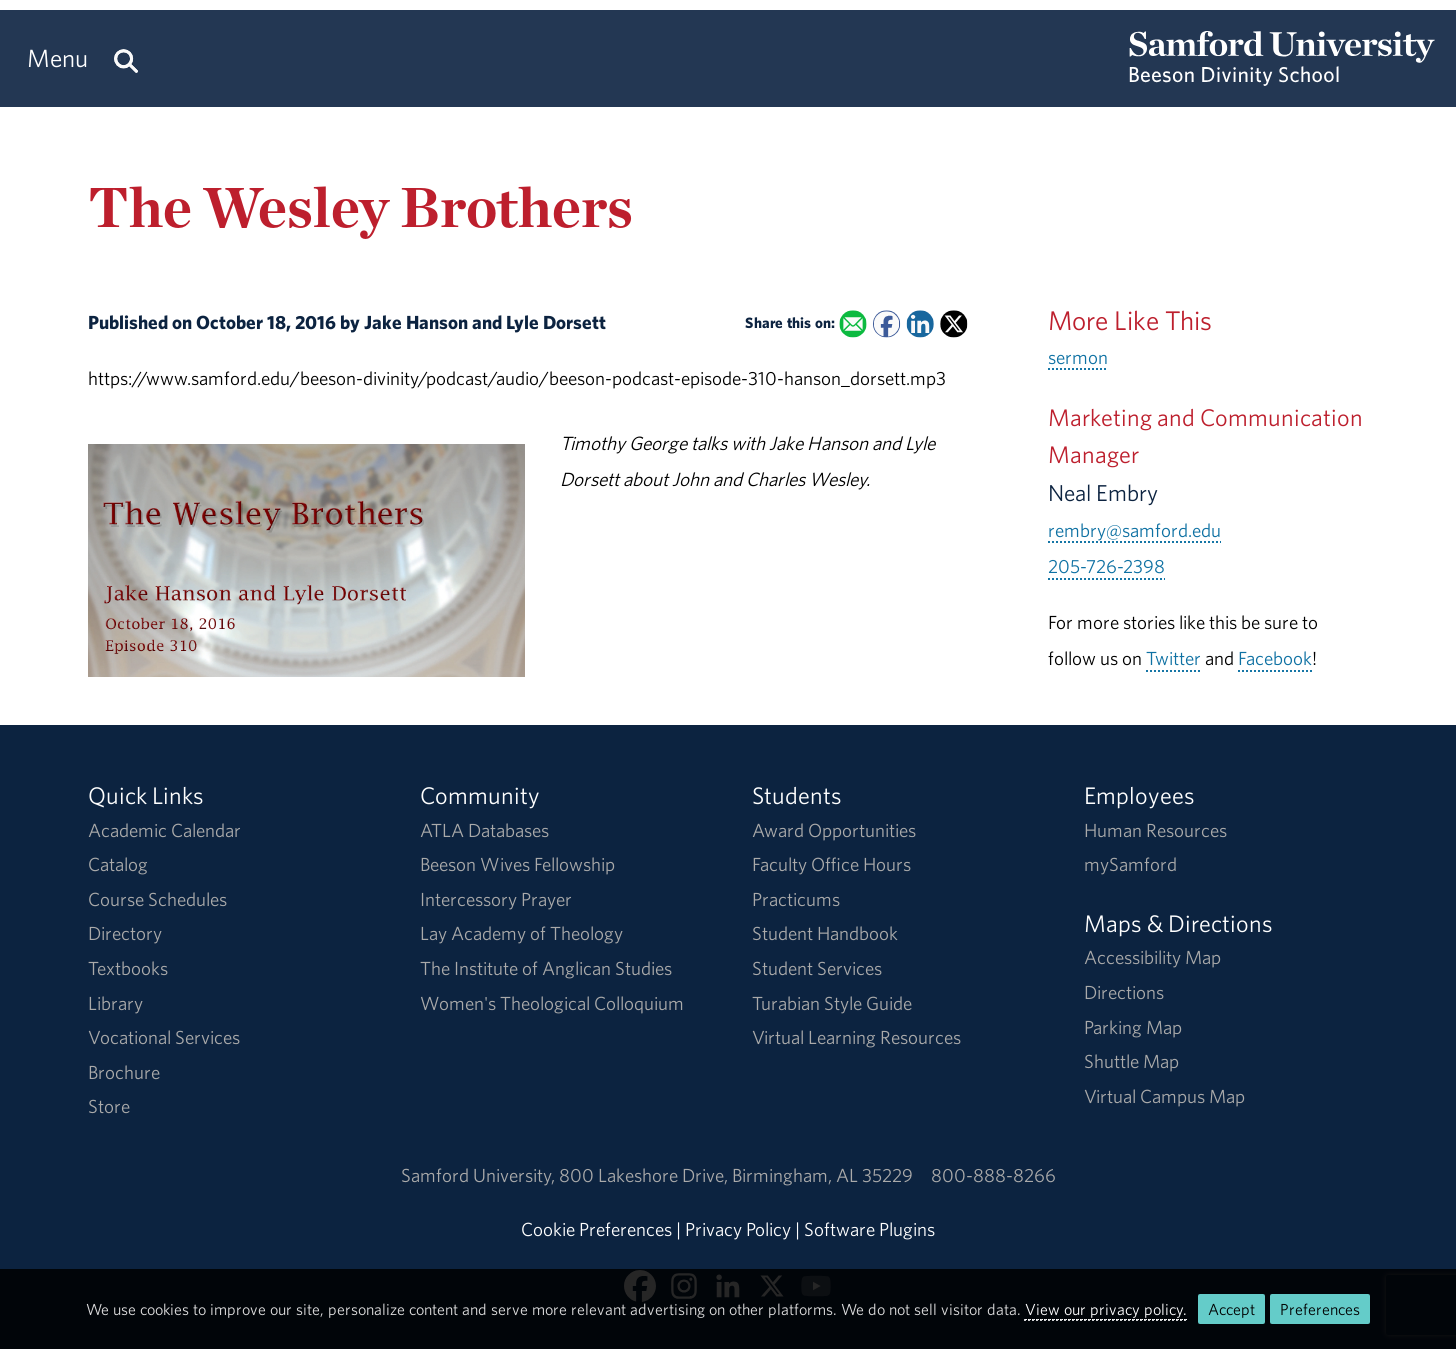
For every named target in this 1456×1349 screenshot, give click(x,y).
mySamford (1130, 864)
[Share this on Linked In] (919, 324)
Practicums (796, 899)
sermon (1078, 357)
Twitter (1173, 658)
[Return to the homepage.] (1282, 76)
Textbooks (128, 968)
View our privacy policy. (1106, 1309)
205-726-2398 (1106, 566)
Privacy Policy (738, 1229)
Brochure (124, 1072)
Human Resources (1155, 830)
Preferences (1320, 1309)
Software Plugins (869, 1229)
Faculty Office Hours (831, 864)
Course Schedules (157, 899)
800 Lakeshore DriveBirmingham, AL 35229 (736, 1175)
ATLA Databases (484, 830)
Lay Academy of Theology (521, 933)
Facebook (1275, 658)
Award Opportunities (834, 830)
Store (109, 1106)
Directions (1124, 992)
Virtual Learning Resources (856, 1037)
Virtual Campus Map (1164, 1096)
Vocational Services (164, 1037)
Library (115, 1003)
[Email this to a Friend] (852, 324)
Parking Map (1133, 1027)
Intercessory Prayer (496, 899)
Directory (125, 933)
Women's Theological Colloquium (552, 1003)
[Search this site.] (126, 58)
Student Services (817, 968)
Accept (1231, 1309)
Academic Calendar (164, 830)
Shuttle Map (1131, 1061)
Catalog (118, 864)
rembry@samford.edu (1134, 530)
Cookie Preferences (596, 1229)
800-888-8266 (993, 1175)
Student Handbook (825, 933)
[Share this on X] (953, 324)
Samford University (480, 1175)
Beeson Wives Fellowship (517, 864)
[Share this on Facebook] (886, 324)
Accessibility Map (1152, 957)
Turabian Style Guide (832, 1003)
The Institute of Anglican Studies (546, 968)
